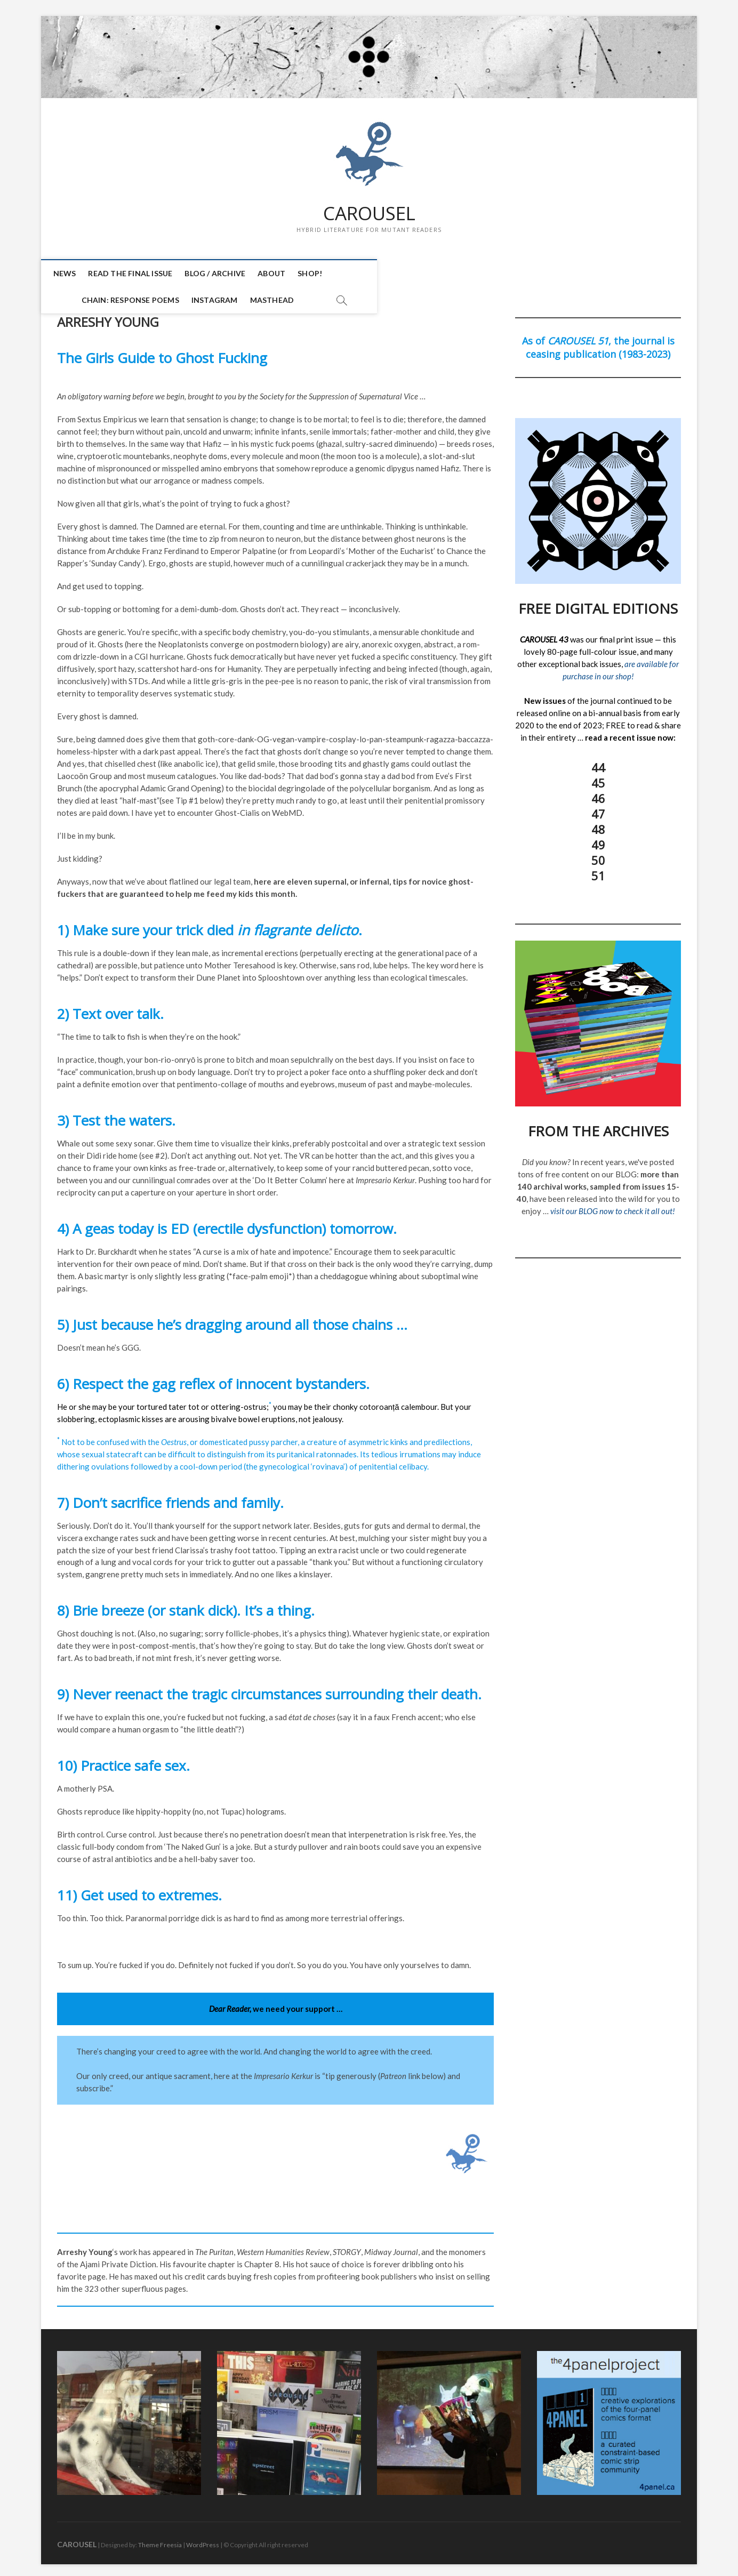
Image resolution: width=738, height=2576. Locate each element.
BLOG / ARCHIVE (224, 273)
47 (598, 809)
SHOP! (319, 273)
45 (598, 779)
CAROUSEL (369, 214)
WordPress (202, 2541)
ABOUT (281, 273)
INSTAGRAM (477, 273)
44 (598, 763)
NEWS (73, 273)
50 (598, 856)
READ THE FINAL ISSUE (140, 273)
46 (598, 794)
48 (598, 825)
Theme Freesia (160, 2541)
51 (598, 871)
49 (598, 840)
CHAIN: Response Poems (393, 273)
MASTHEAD (534, 273)
